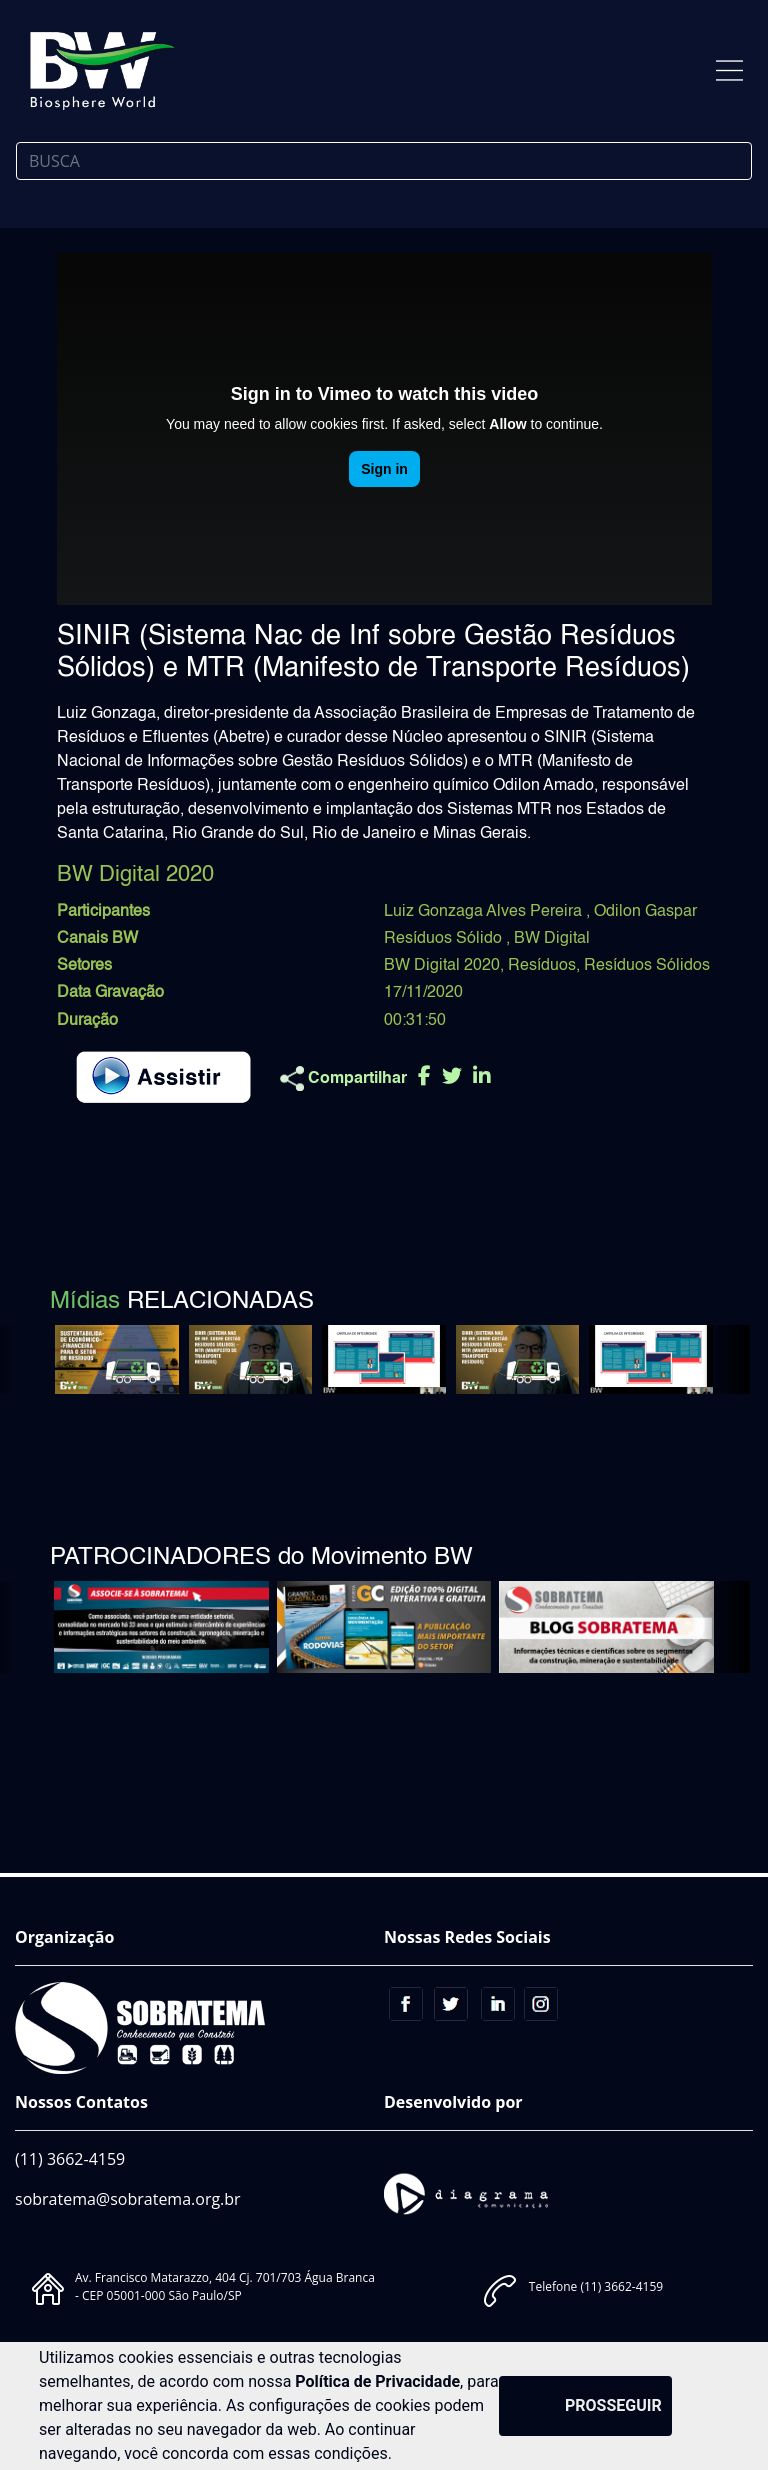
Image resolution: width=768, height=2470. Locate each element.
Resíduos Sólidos (647, 966)
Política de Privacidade (377, 2381)
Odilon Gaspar (645, 912)
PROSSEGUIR (613, 2405)
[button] (726, 1360)
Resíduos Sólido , (449, 939)
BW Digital (552, 939)
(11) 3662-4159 (70, 2159)
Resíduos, (544, 966)
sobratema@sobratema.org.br (128, 2199)
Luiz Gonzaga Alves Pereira (485, 912)
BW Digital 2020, (444, 966)
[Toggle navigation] (729, 70)
